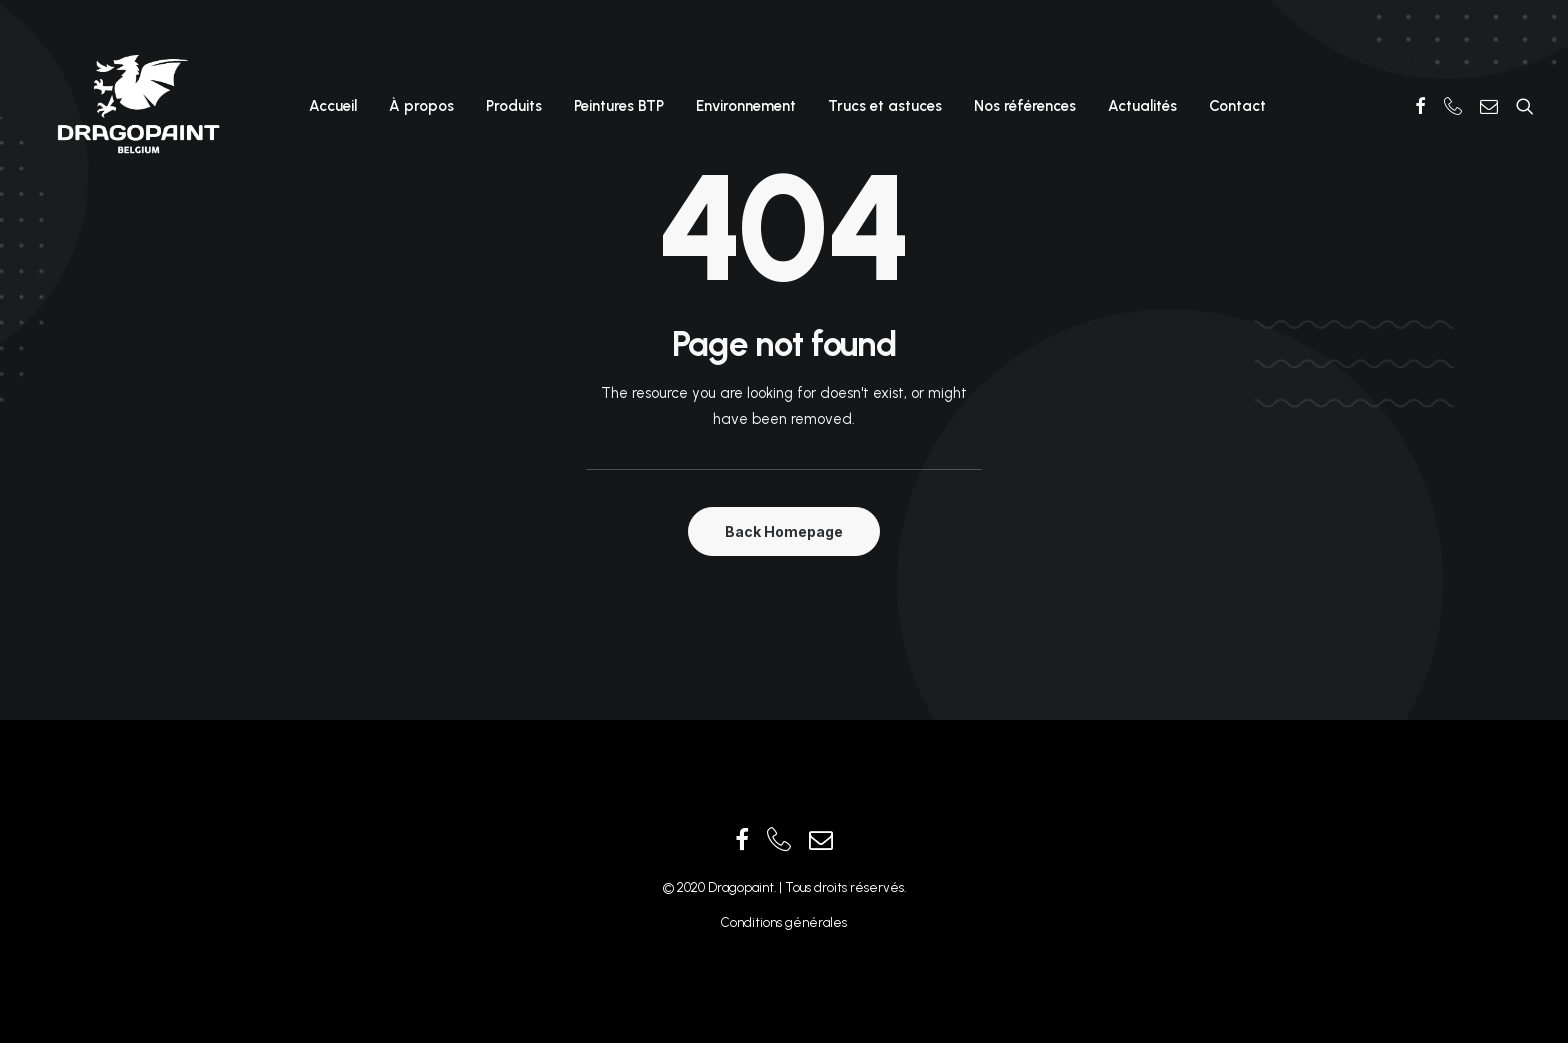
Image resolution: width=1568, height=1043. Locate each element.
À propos (421, 106)
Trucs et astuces (885, 106)
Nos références (1025, 106)
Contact (1237, 106)
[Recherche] (1520, 106)
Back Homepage (784, 531)
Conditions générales (784, 922)
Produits (514, 106)
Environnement (746, 106)
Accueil (333, 106)
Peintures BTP (619, 106)
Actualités (1142, 106)
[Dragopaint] (137, 106)
